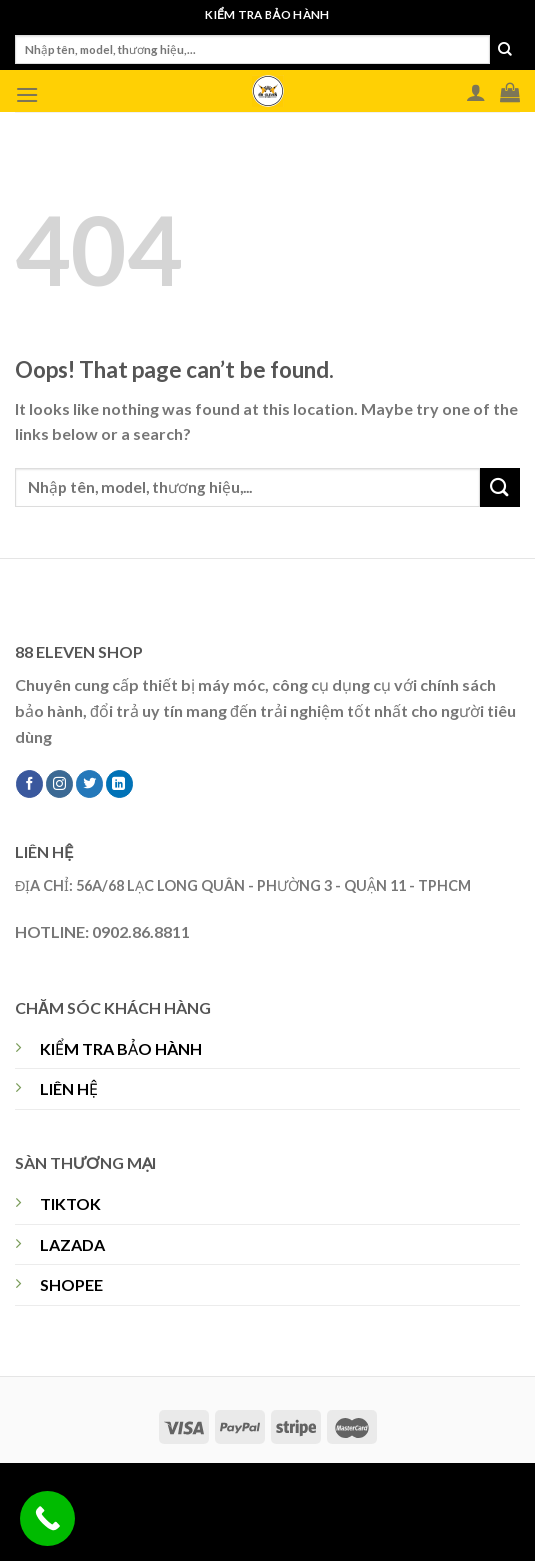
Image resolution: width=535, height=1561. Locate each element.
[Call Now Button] (47, 1518)
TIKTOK (70, 1203)
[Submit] (505, 50)
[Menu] (27, 94)
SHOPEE (71, 1284)
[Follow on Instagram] (59, 784)
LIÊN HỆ (69, 1088)
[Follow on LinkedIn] (119, 784)
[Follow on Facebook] (29, 784)
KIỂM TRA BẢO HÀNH (121, 1048)
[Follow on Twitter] (89, 784)
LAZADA (72, 1244)
